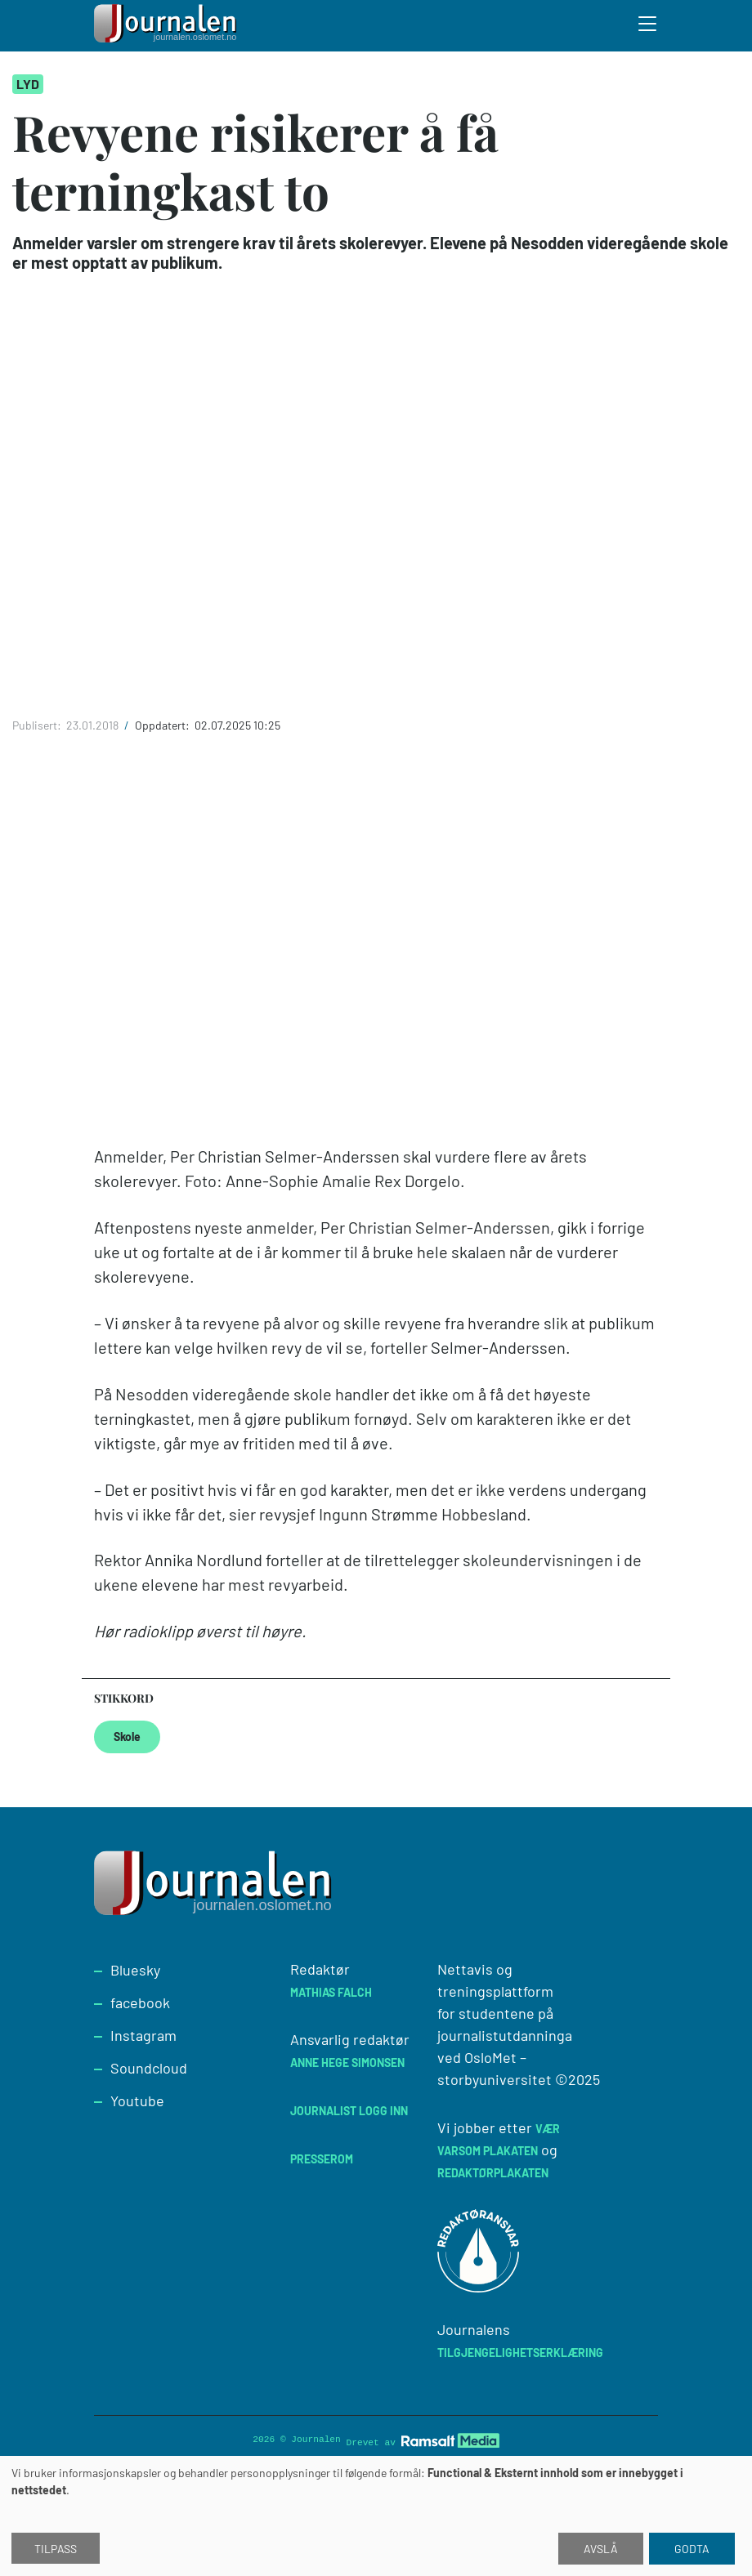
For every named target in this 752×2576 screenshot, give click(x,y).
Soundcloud (148, 2068)
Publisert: (38, 725)
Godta (691, 2549)
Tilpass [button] (55, 2549)
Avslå (601, 2549)
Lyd (27, 84)
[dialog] (376, 2516)
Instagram (143, 2035)
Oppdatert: (163, 725)
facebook (140, 2002)
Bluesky (135, 1970)
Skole (127, 1736)
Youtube (137, 2100)
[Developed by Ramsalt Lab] (450, 2441)
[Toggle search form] (648, 26)
